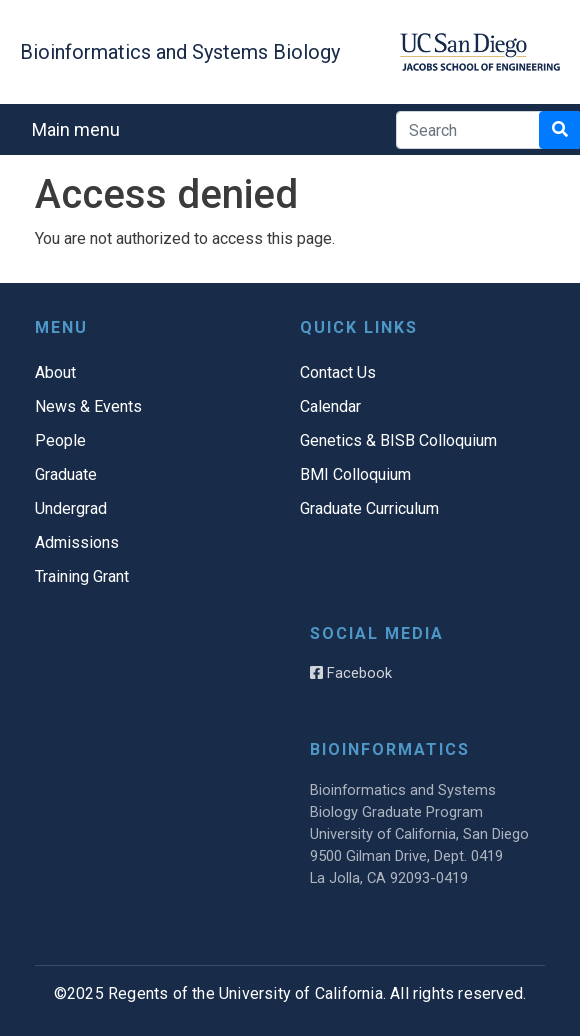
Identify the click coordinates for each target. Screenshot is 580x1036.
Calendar (330, 406)
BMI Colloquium (355, 474)
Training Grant (82, 576)
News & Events (88, 406)
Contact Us (338, 372)
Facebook (351, 673)
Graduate (66, 474)
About (55, 372)
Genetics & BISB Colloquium (398, 440)
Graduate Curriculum (369, 508)
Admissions (77, 542)
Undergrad (71, 508)
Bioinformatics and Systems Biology (180, 52)
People (60, 440)
